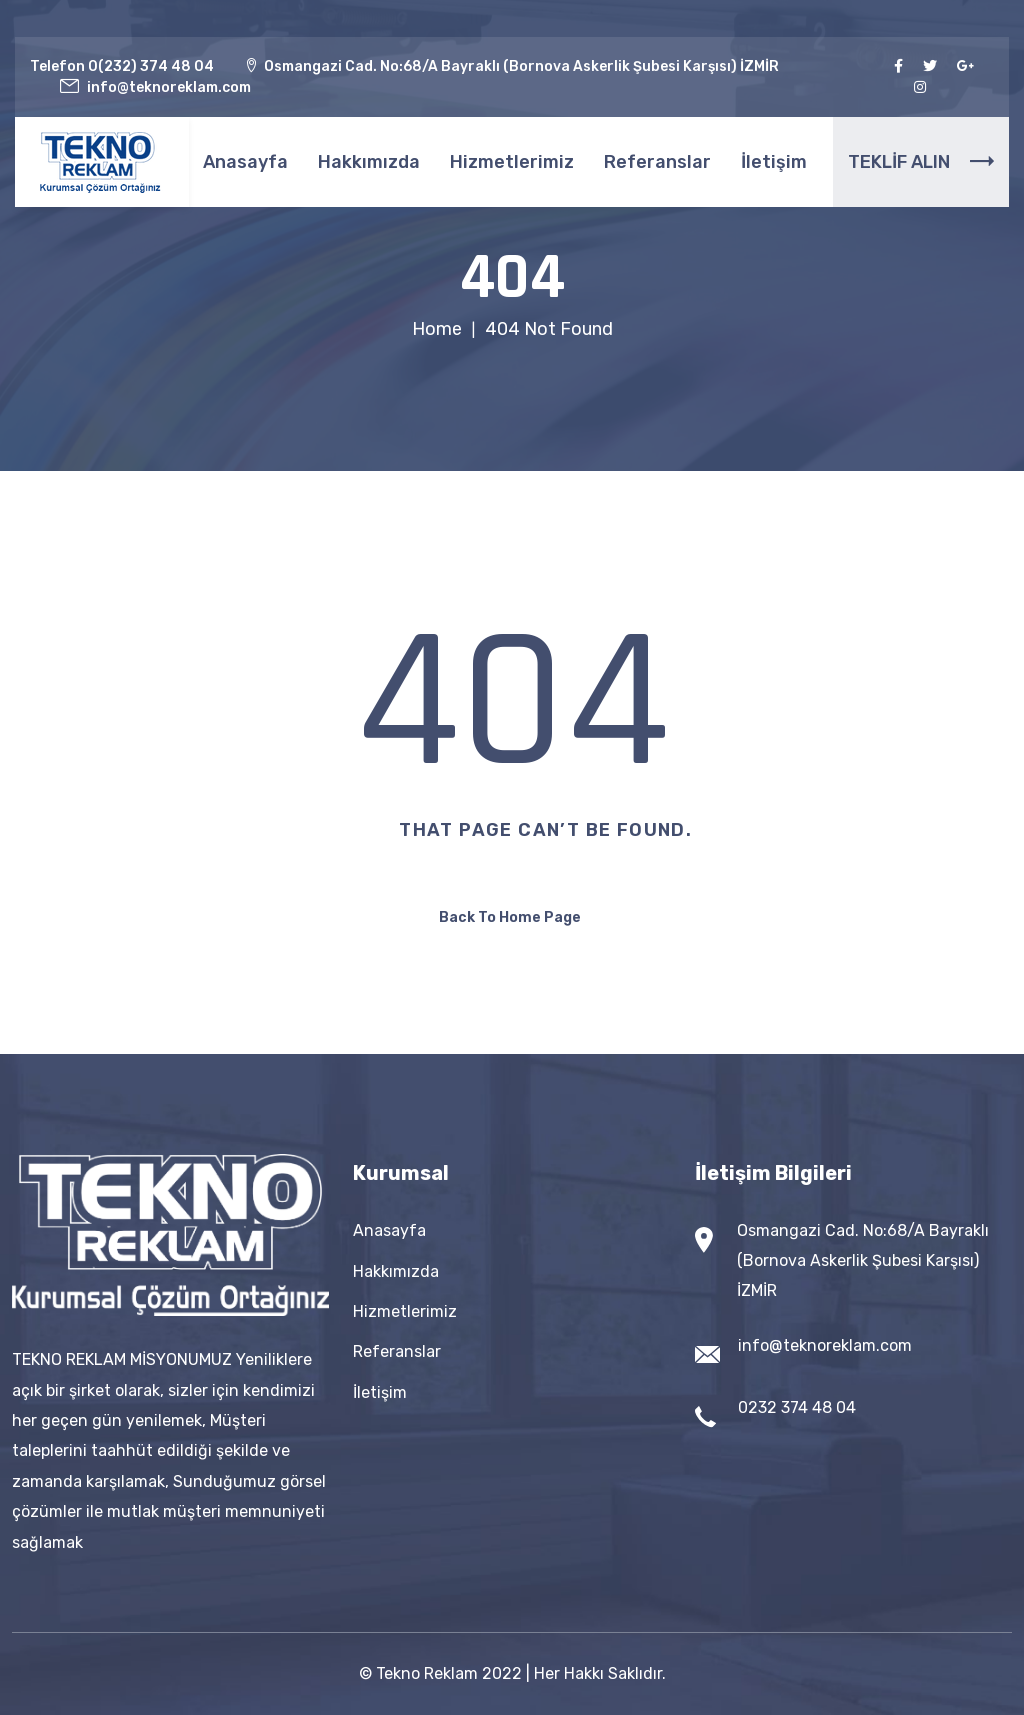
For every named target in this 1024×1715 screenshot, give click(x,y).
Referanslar (657, 162)
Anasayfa (245, 162)
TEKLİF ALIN (921, 162)
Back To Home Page (510, 917)
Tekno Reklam (427, 1673)
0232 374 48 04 (797, 1407)
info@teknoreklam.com (825, 1345)
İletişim (774, 162)
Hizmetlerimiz (512, 162)
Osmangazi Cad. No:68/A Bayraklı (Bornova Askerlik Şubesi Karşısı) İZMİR (863, 1260)
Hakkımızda (369, 162)
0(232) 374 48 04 (151, 66)
